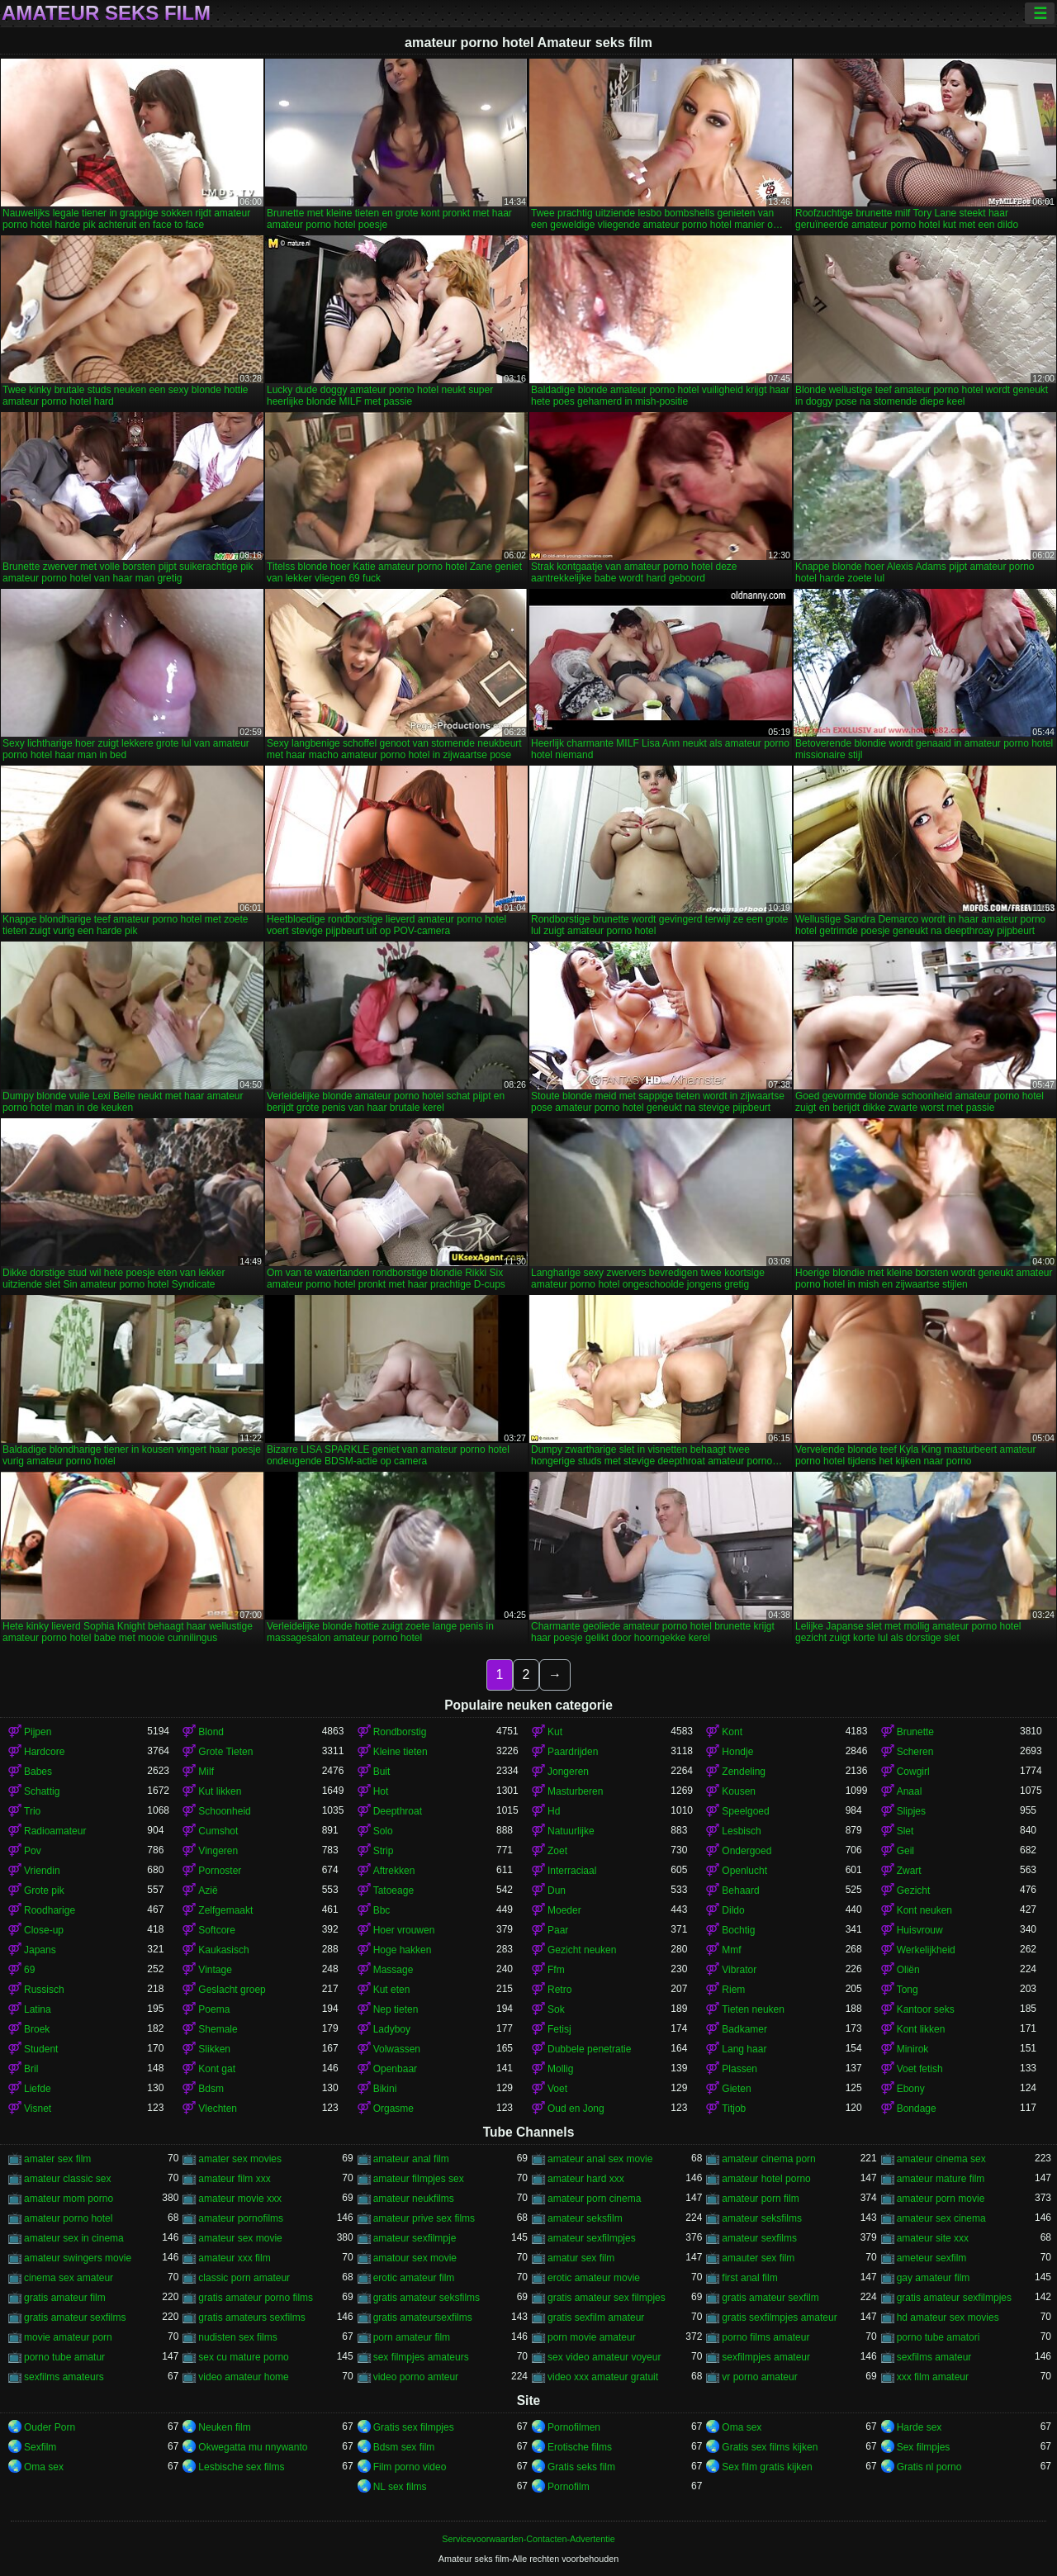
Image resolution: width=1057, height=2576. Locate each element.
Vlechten (217, 2108)
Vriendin (42, 1870)
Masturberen (575, 1791)
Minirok (913, 2049)
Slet (905, 1831)
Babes (38, 1771)
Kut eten (391, 1989)
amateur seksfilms (762, 2218)
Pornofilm (568, 2487)
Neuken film (224, 2427)
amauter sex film (758, 2258)
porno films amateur (765, 2337)
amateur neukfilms (413, 2198)
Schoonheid (224, 1811)
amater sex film (57, 2159)
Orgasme (393, 2108)
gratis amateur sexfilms (75, 2317)
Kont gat (216, 2069)
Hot (381, 1791)
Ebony (911, 2088)
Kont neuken (924, 1910)
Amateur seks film (106, 13)
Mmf (731, 1950)
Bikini (385, 2088)
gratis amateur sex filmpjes (606, 2297)
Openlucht (744, 1870)
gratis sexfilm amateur (595, 2317)
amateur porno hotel (68, 2218)
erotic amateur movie (593, 2278)
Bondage (916, 2108)
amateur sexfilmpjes (591, 2238)
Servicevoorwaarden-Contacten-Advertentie (528, 2539)
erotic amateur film (414, 2278)
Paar (557, 1930)
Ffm (556, 1970)
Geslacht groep (231, 1989)
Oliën (908, 1970)
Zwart (909, 1870)
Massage (393, 1970)
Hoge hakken (402, 1950)
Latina (37, 2009)
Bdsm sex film (404, 2447)
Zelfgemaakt (225, 1910)
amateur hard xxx (585, 2179)
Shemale (217, 2029)
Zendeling (743, 1771)
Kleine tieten (400, 1752)
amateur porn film (760, 2198)
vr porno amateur (759, 2377)
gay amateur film (933, 2278)
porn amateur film (411, 2337)
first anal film (749, 2278)
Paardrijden (572, 1752)
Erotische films (579, 2447)
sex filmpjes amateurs (421, 2357)
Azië (207, 1890)
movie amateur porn (68, 2337)
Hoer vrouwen (404, 1930)
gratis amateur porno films (255, 2297)
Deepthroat (397, 1811)
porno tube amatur (64, 2357)
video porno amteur (415, 2377)
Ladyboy (391, 2029)
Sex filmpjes (923, 2447)
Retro (559, 1989)
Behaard (740, 1890)
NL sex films (400, 2487)
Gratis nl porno (929, 2467)
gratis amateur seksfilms (426, 2297)
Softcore (216, 1930)
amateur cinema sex (941, 2159)
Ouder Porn (49, 2427)
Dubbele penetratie (589, 2049)
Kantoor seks (926, 2009)
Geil (905, 1851)
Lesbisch (741, 1831)
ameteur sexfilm (932, 2258)
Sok (556, 2009)
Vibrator (739, 1970)
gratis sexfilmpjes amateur (779, 2317)
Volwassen (396, 2049)
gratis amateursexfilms (422, 2317)
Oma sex (741, 2427)
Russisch (44, 1989)
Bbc (382, 1910)
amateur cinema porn (768, 2159)
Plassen (739, 2069)
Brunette (915, 1732)
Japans (40, 1950)
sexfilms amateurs (64, 2377)
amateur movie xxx (240, 2198)
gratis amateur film (65, 2297)
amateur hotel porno (766, 2179)
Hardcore (44, 1752)
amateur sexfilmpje (415, 2238)
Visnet (37, 2108)
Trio (32, 1811)
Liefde (37, 2088)
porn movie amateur (591, 2337)
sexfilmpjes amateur (766, 2357)
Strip (383, 1851)
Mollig (560, 2069)
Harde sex (919, 2427)
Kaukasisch (223, 1950)
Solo (383, 1831)
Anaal (909, 1791)
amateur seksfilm (585, 2218)
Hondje (737, 1752)
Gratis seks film (581, 2467)
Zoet (557, 1851)
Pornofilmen (573, 2427)
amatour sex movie (415, 2258)
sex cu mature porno (243, 2357)
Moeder (564, 1910)
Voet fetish (920, 2069)
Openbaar (395, 2069)
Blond (211, 1732)
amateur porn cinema (594, 2198)
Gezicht (914, 1890)
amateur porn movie (941, 2198)
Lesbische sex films (241, 2467)
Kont (732, 1732)
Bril (31, 2069)
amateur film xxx (234, 2179)
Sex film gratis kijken (767, 2467)
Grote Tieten (225, 1752)
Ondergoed (746, 1851)
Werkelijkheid (926, 1950)
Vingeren (218, 1851)
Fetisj (559, 2029)
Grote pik (44, 1890)
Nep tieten (396, 2009)
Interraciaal (571, 1870)
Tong (907, 1989)
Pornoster (219, 1870)
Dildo (733, 1910)
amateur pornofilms (240, 2218)
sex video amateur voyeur (604, 2357)
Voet (557, 2088)
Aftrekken (394, 1870)
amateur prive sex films (424, 2218)
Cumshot (218, 1831)
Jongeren (568, 1771)
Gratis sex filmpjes (413, 2427)
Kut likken (219, 1791)
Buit (382, 1771)
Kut (554, 1732)
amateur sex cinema (941, 2218)
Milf (206, 1771)
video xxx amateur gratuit (602, 2377)
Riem (733, 1989)
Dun (556, 1890)
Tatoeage (393, 1890)
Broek (37, 2029)
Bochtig (738, 1930)
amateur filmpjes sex (418, 2179)
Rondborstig (400, 1732)
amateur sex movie (240, 2238)
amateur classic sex (67, 2179)
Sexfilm (40, 2447)
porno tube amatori (938, 2337)
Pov (32, 1851)
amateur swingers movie (77, 2258)
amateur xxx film (234, 2258)
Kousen (739, 1791)
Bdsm (211, 2088)
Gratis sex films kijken (770, 2447)
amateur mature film (941, 2179)
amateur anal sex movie (599, 2159)
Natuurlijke (571, 1831)
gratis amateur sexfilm (770, 2297)
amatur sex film (580, 2258)
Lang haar (744, 2049)
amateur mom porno (68, 2198)
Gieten (736, 2088)
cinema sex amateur (68, 2278)
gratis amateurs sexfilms (251, 2317)
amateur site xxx (933, 2238)
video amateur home (243, 2377)
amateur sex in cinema (74, 2238)
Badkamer (744, 2029)
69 (29, 1970)
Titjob (734, 2108)
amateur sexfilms (759, 2238)
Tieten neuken (753, 2009)
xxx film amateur (933, 2377)
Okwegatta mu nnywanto (252, 2447)
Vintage (214, 1970)
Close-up (44, 1930)
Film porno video (410, 2467)
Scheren (915, 1752)
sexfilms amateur (934, 2357)
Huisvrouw (920, 1930)
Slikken (214, 2049)
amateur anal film (411, 2159)
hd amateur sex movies (948, 2317)
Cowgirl (913, 1771)
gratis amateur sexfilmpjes (954, 2297)
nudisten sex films (237, 2337)
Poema (214, 2009)
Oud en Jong (575, 2108)
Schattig (41, 1791)
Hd (553, 1811)
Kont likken (921, 2029)
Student (41, 2049)
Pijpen (37, 1732)
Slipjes (911, 1811)
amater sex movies (240, 2159)
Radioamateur (55, 1831)
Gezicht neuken (581, 1950)
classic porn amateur (244, 2278)
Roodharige (49, 1910)
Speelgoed (745, 1811)
